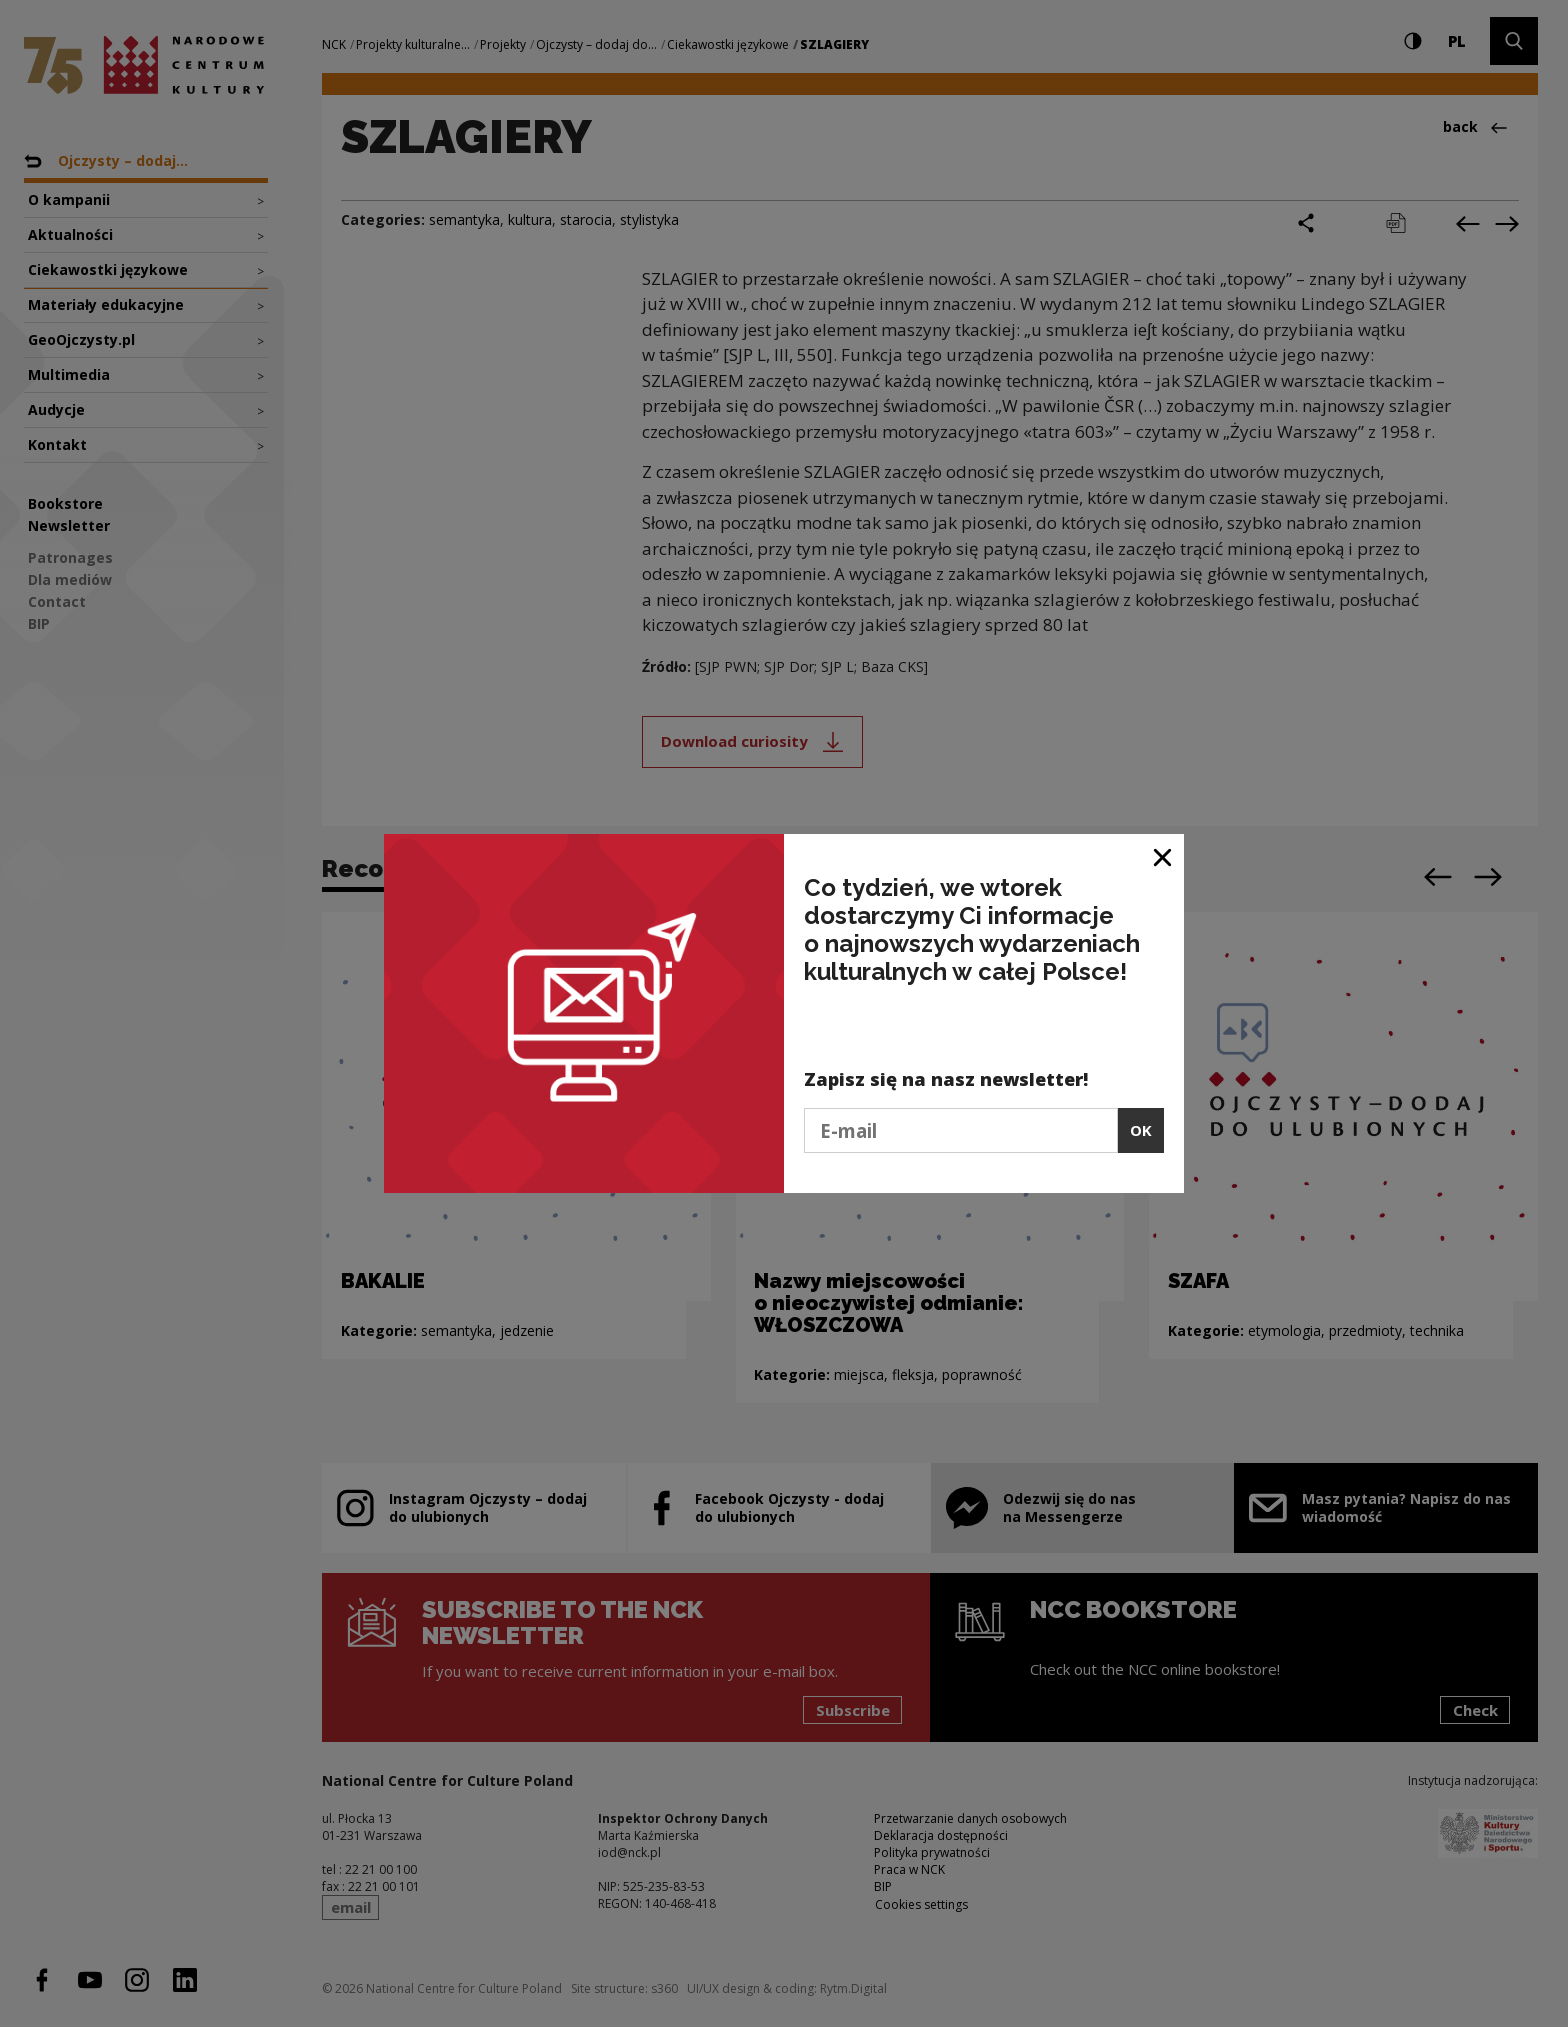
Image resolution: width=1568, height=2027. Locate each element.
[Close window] (1163, 856)
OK (1141, 1130)
